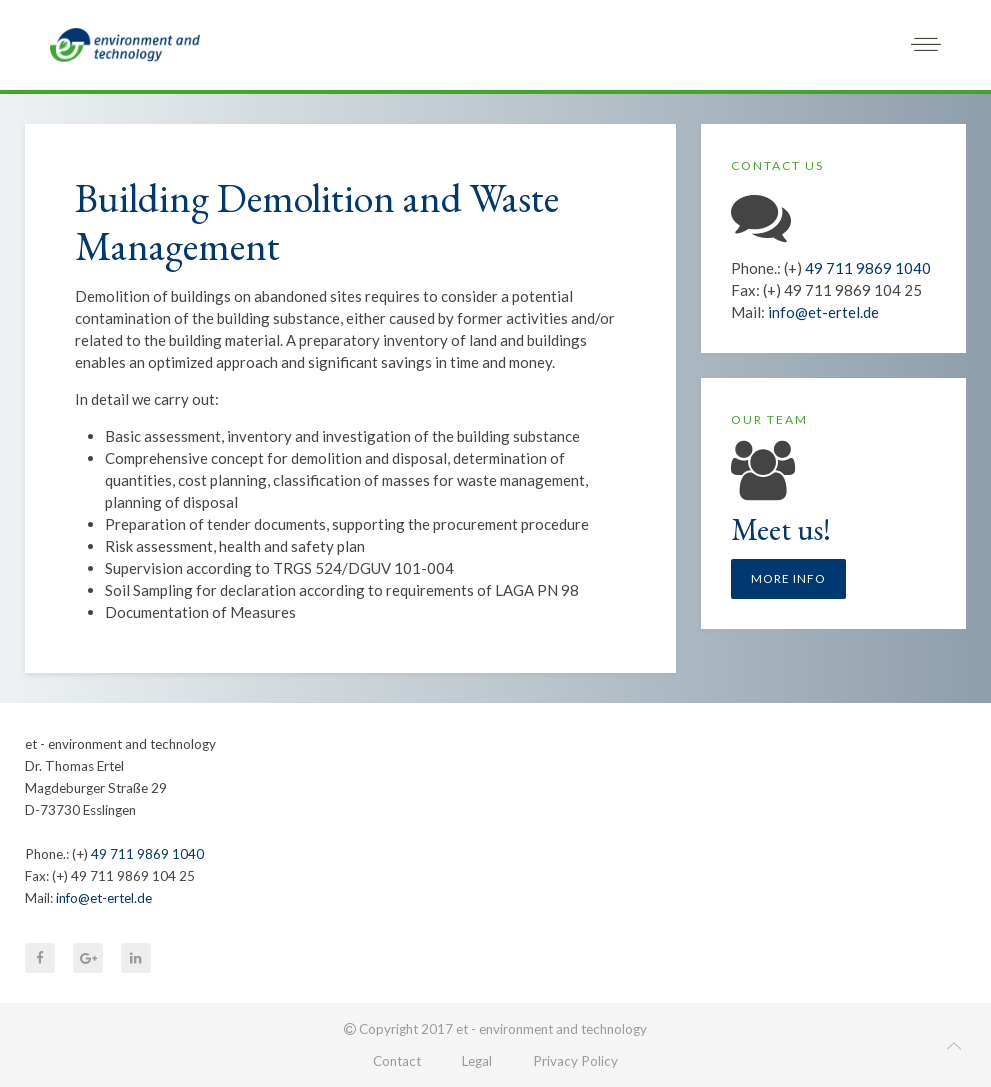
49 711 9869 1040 (868, 268)
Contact (397, 1061)
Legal (477, 1061)
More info (788, 578)
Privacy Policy (575, 1061)
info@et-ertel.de (823, 312)
